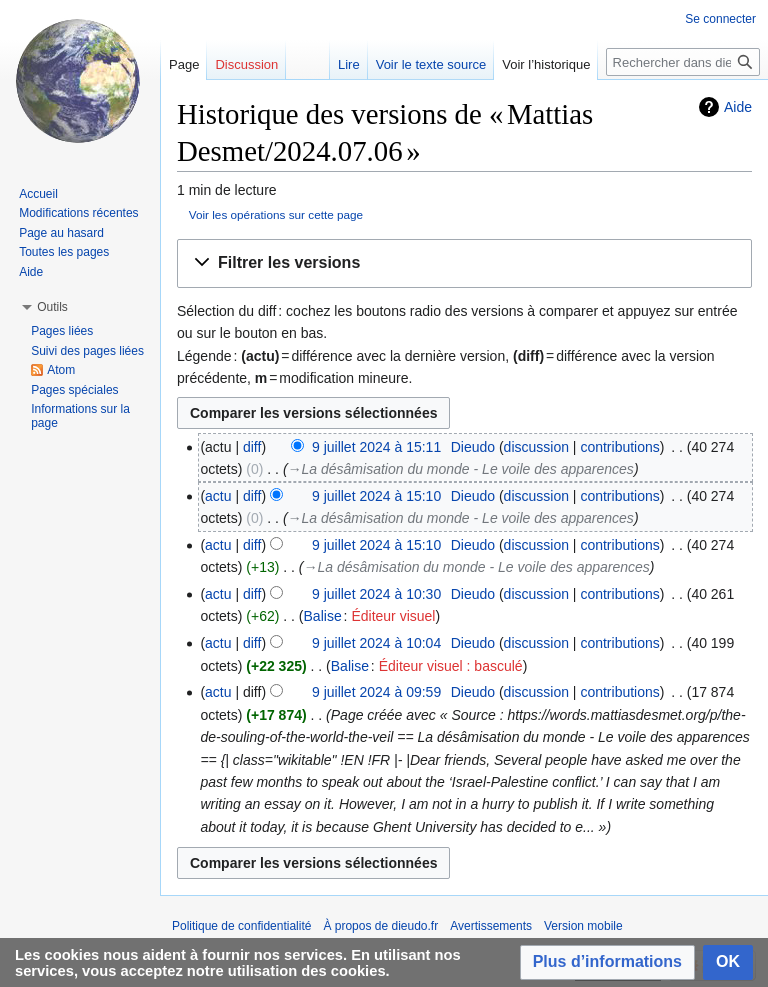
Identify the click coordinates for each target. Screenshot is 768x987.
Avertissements (491, 926)
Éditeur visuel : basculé (451, 666)
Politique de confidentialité (241, 926)
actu (218, 496)
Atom (61, 370)
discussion (536, 447)
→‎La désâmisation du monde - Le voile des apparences (461, 469)
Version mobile (583, 926)
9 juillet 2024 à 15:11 (376, 447)
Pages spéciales (74, 390)
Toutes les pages (64, 252)
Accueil (38, 194)
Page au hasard (61, 233)
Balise (323, 616)
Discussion (246, 64)
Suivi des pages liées (87, 351)
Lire (349, 64)
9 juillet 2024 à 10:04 (376, 643)
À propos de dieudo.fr (380, 926)
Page (184, 64)
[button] (464, 263)
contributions (619, 447)
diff (252, 447)
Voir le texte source (431, 64)
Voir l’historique (546, 64)
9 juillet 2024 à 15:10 (376, 496)
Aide (738, 107)
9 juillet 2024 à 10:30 (376, 594)
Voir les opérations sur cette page (276, 214)
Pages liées (62, 331)
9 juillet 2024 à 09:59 (376, 692)
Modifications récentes (78, 213)
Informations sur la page (80, 416)
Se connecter (720, 19)
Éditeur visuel (393, 616)
